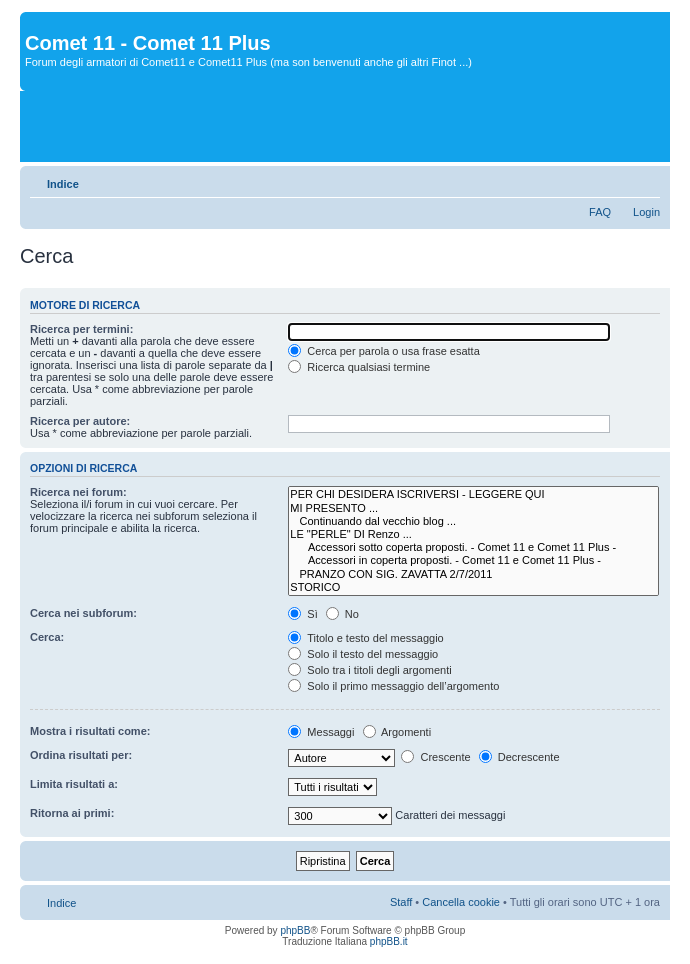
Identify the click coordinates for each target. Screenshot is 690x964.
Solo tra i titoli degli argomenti (369, 670)
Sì (302, 614)
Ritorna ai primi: (72, 813)
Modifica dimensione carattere (645, 180)
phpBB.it (389, 941)
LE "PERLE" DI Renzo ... (473, 534)
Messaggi (321, 732)
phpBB (295, 930)
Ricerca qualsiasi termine (359, 367)
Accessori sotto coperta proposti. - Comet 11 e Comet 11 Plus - (473, 547)
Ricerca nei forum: (78, 492)
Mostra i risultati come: (90, 731)
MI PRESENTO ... (473, 508)
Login (646, 212)
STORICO (473, 587)
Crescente (435, 757)
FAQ (600, 212)
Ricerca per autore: (80, 421)
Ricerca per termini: (81, 329)
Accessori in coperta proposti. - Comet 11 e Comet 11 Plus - (473, 560)
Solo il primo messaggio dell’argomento (393, 686)
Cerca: (47, 637)
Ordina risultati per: (81, 755)
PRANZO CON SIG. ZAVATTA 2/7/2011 (473, 574)
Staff (401, 902)
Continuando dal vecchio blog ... (473, 521)
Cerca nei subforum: (83, 613)
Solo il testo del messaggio (363, 654)
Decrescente (519, 757)
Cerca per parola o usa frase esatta (383, 351)
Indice (63, 184)
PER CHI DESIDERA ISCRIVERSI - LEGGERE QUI (473, 494)
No (342, 614)
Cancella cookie (461, 902)
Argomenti (397, 732)
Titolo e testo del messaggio (365, 638)
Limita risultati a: (74, 784)
